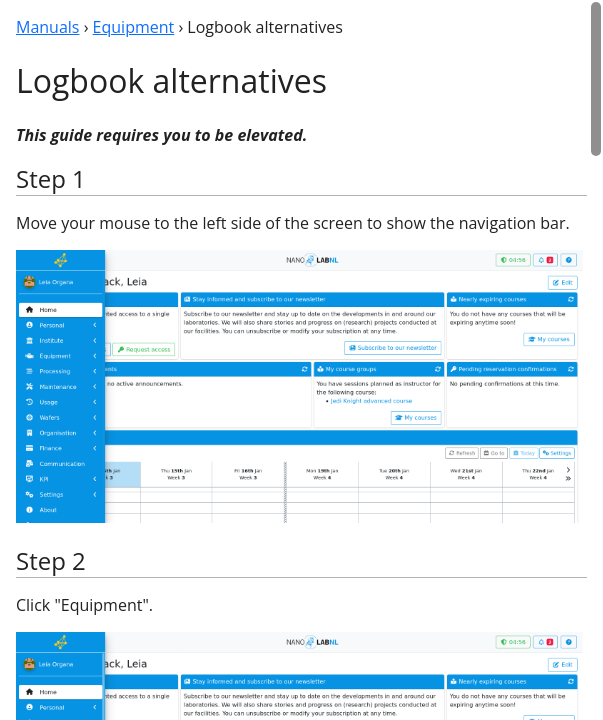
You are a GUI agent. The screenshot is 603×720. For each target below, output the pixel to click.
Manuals (47, 27)
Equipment (134, 27)
